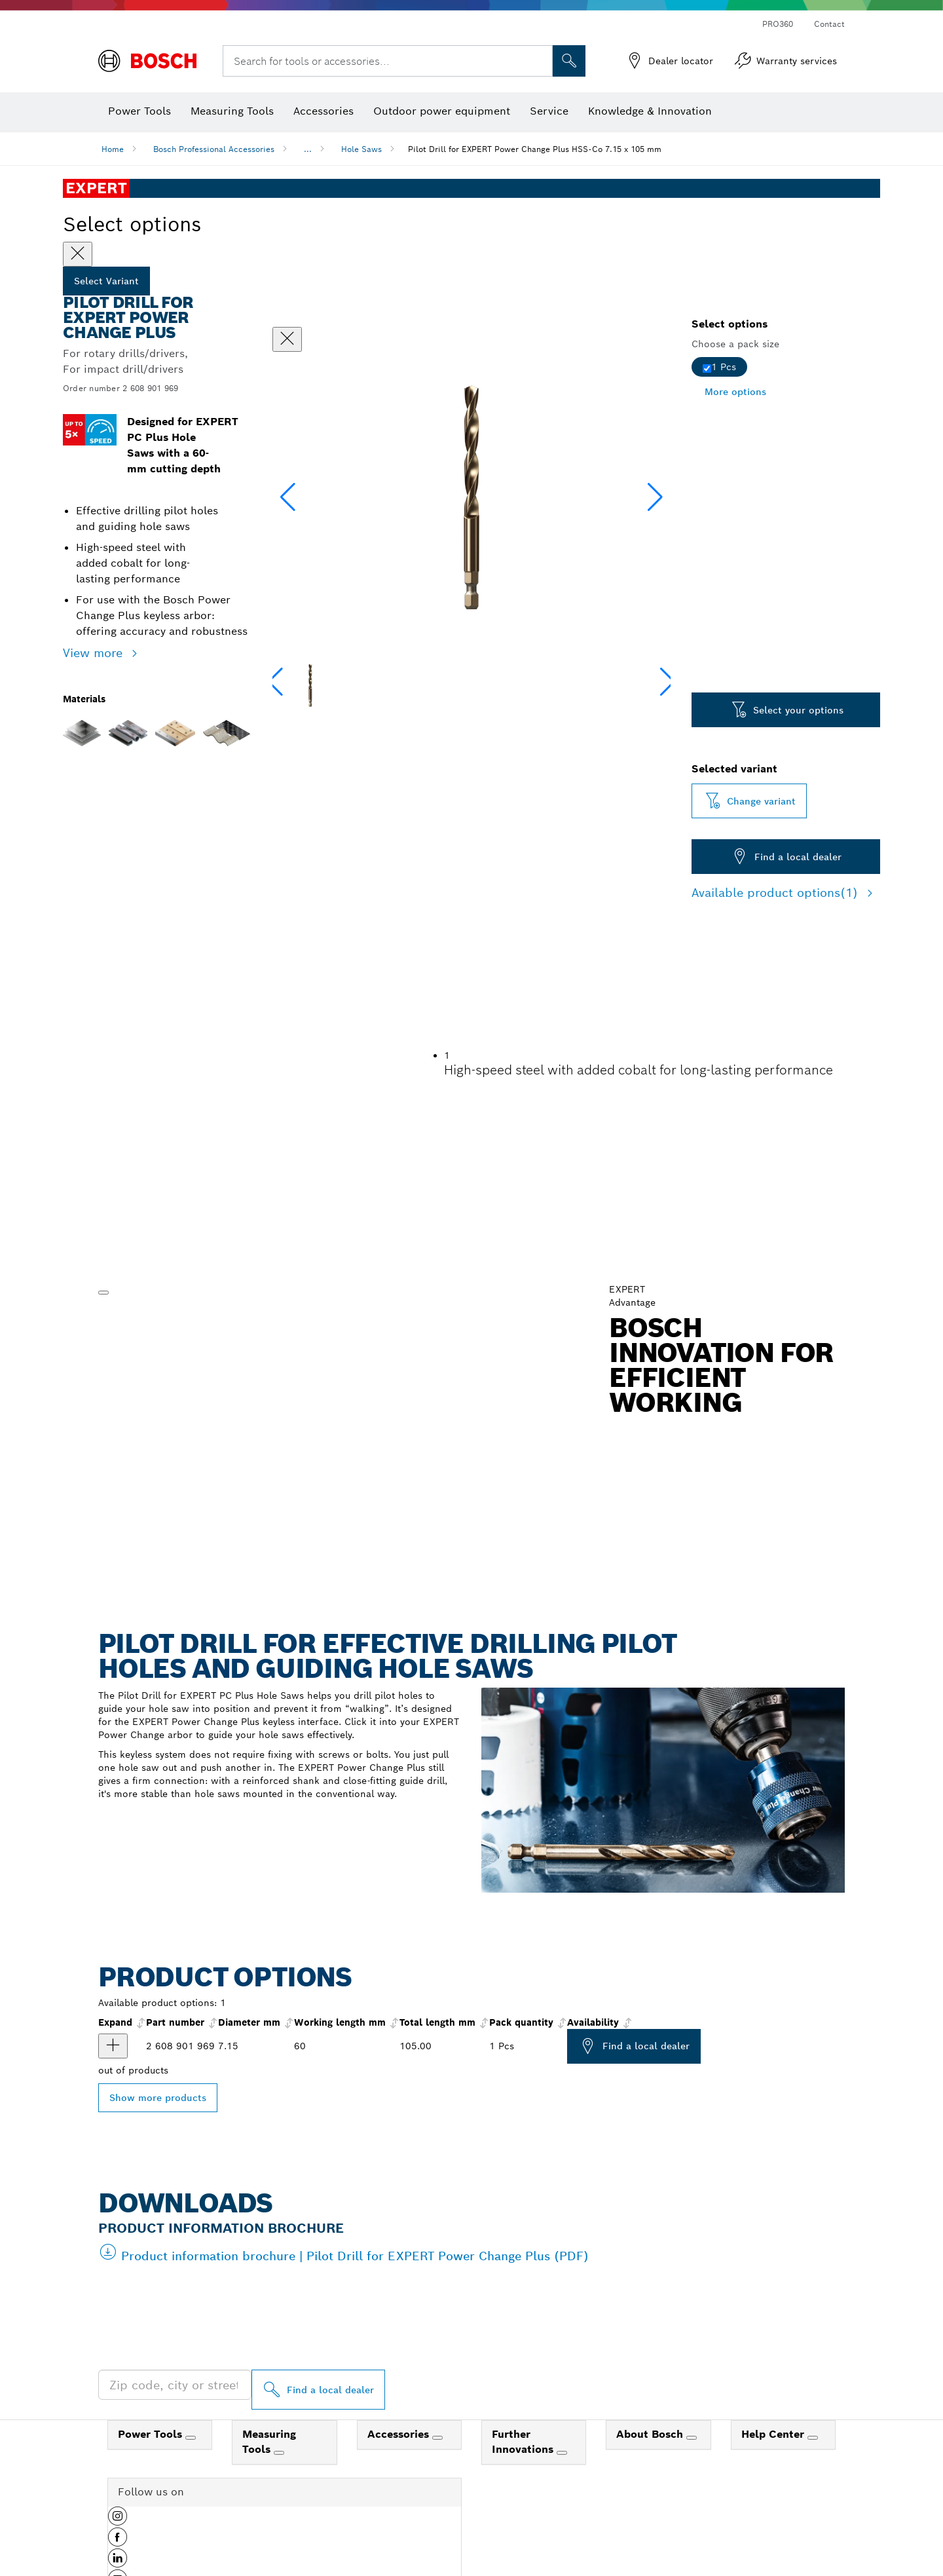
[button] (655, 497)
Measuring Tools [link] (269, 2441)
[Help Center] (812, 2438)
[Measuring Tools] (279, 2453)
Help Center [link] (774, 2434)
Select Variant (106, 281)
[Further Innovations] (562, 2453)
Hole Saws (361, 149)
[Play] (103, 1293)
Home (113, 149)
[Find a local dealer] (318, 2390)
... (308, 149)
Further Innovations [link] (524, 2441)
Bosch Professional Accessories (213, 149)
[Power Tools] (190, 2438)
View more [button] (94, 652)
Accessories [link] (399, 2434)
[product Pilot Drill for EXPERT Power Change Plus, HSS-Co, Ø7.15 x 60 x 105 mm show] (113, 2046)
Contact (829, 24)
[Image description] (310, 685)
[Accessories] (437, 2438)
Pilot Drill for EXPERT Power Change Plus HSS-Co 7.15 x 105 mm (534, 149)
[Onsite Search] (569, 61)
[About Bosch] (691, 2438)
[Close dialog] (287, 339)
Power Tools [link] (151, 2434)
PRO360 (777, 24)
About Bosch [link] (651, 2434)
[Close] (77, 254)
